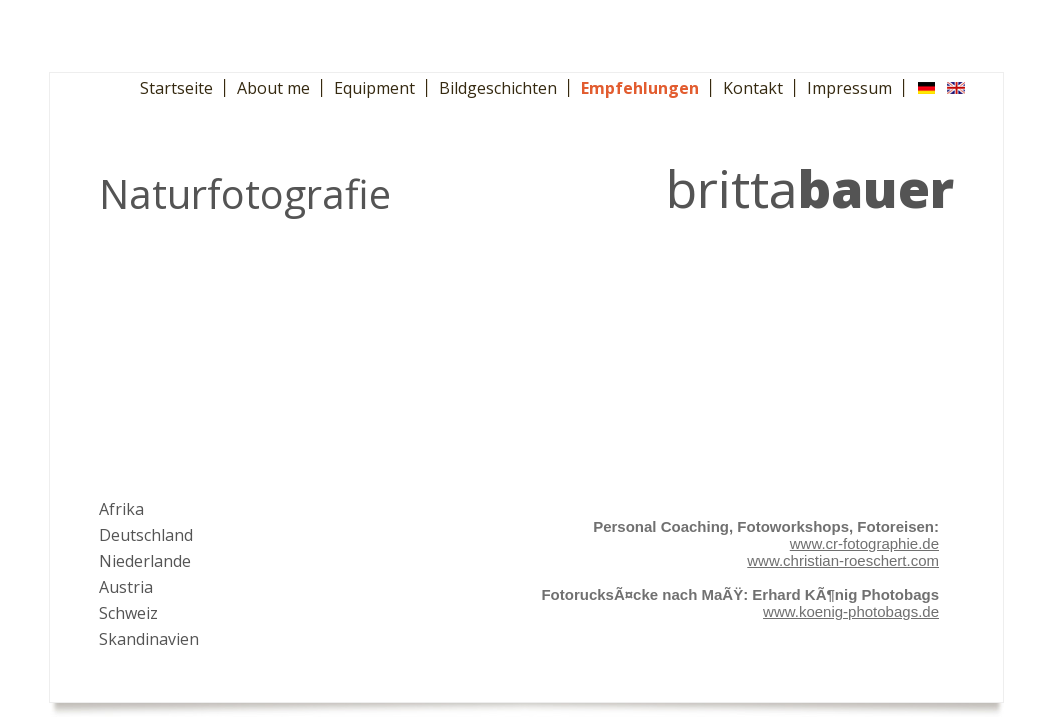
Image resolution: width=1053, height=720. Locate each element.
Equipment (374, 88)
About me (273, 88)
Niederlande (145, 561)
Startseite (176, 88)
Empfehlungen (640, 88)
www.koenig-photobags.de (851, 611)
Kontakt (753, 88)
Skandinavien (149, 639)
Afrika (121, 509)
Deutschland (146, 535)
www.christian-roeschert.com (843, 560)
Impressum (849, 88)
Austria (126, 587)
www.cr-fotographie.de (864, 543)
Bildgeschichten (498, 88)
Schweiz (128, 613)
